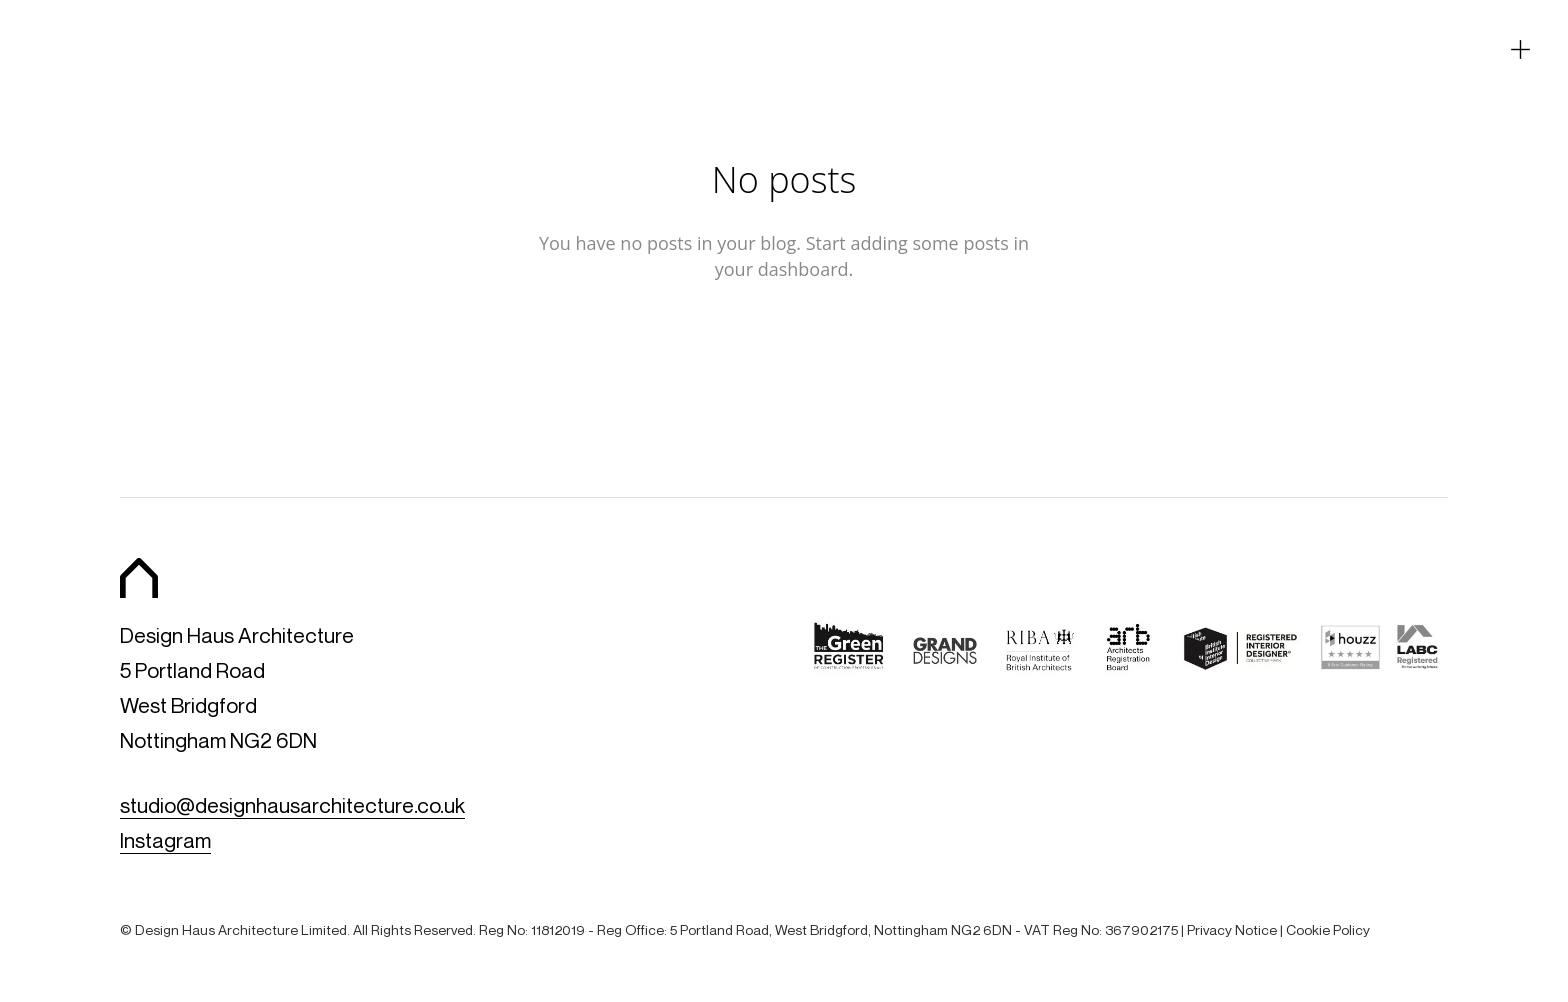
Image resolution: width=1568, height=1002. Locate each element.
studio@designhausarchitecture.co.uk (292, 805)
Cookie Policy (1328, 929)
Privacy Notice (1232, 929)
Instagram (165, 840)
